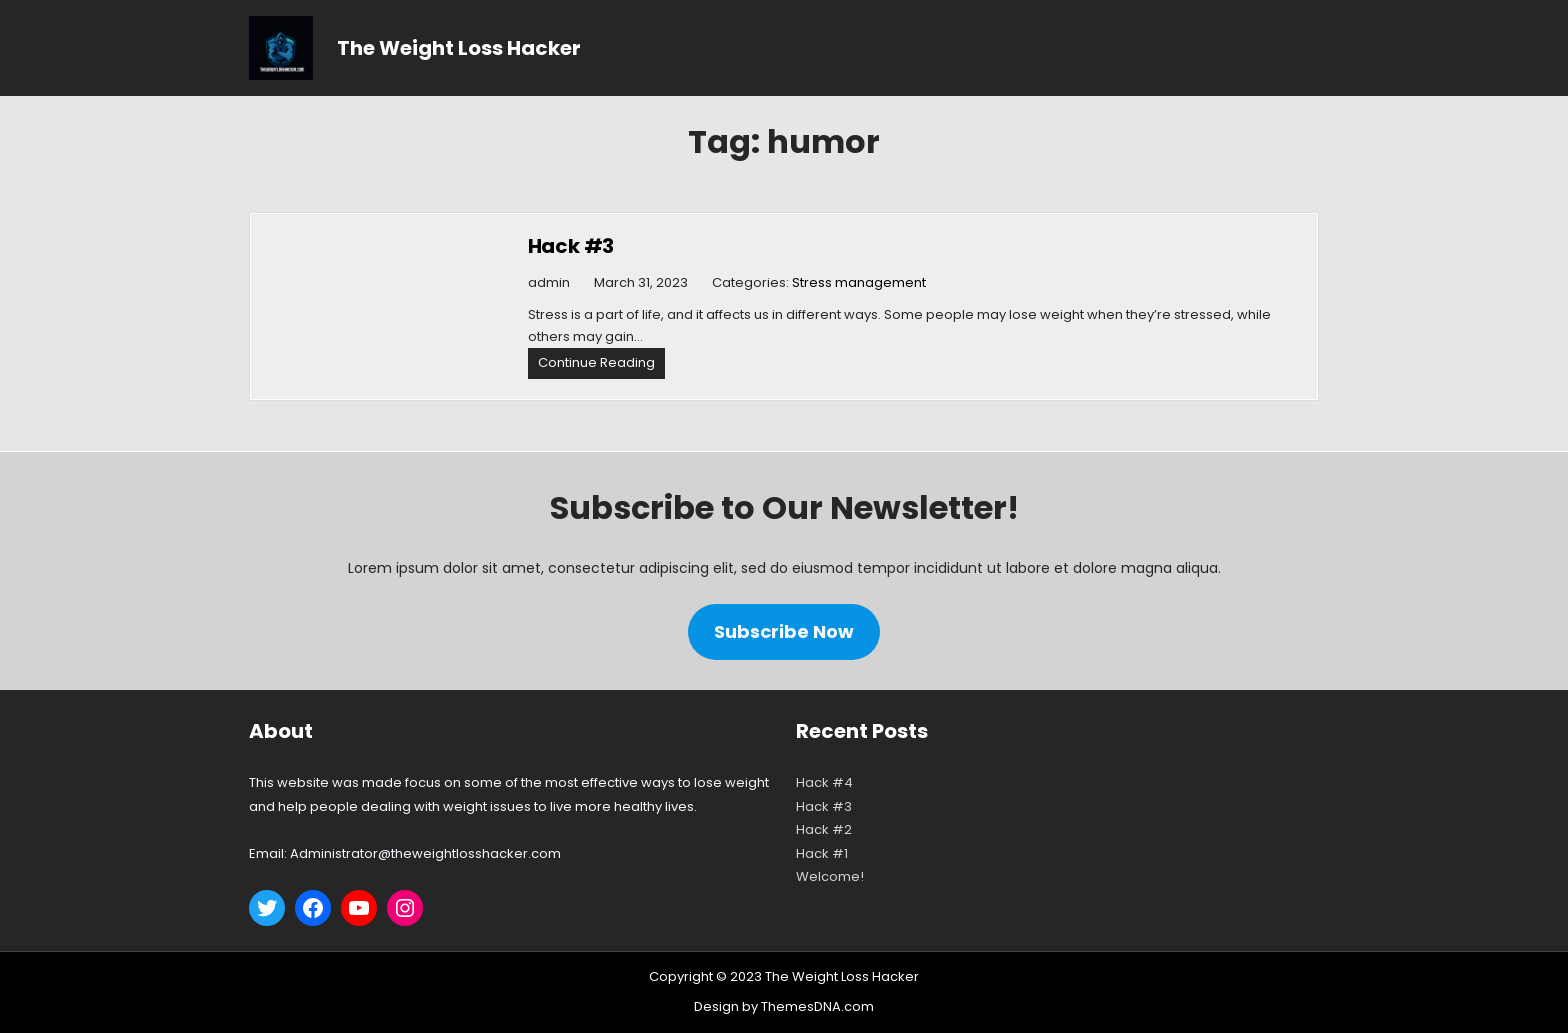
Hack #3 (571, 246)
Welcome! (830, 876)
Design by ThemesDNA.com (784, 1006)
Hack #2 (824, 829)
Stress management (859, 282)
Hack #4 (824, 782)
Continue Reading (601, 365)
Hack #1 (822, 853)
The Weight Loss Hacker (459, 48)
